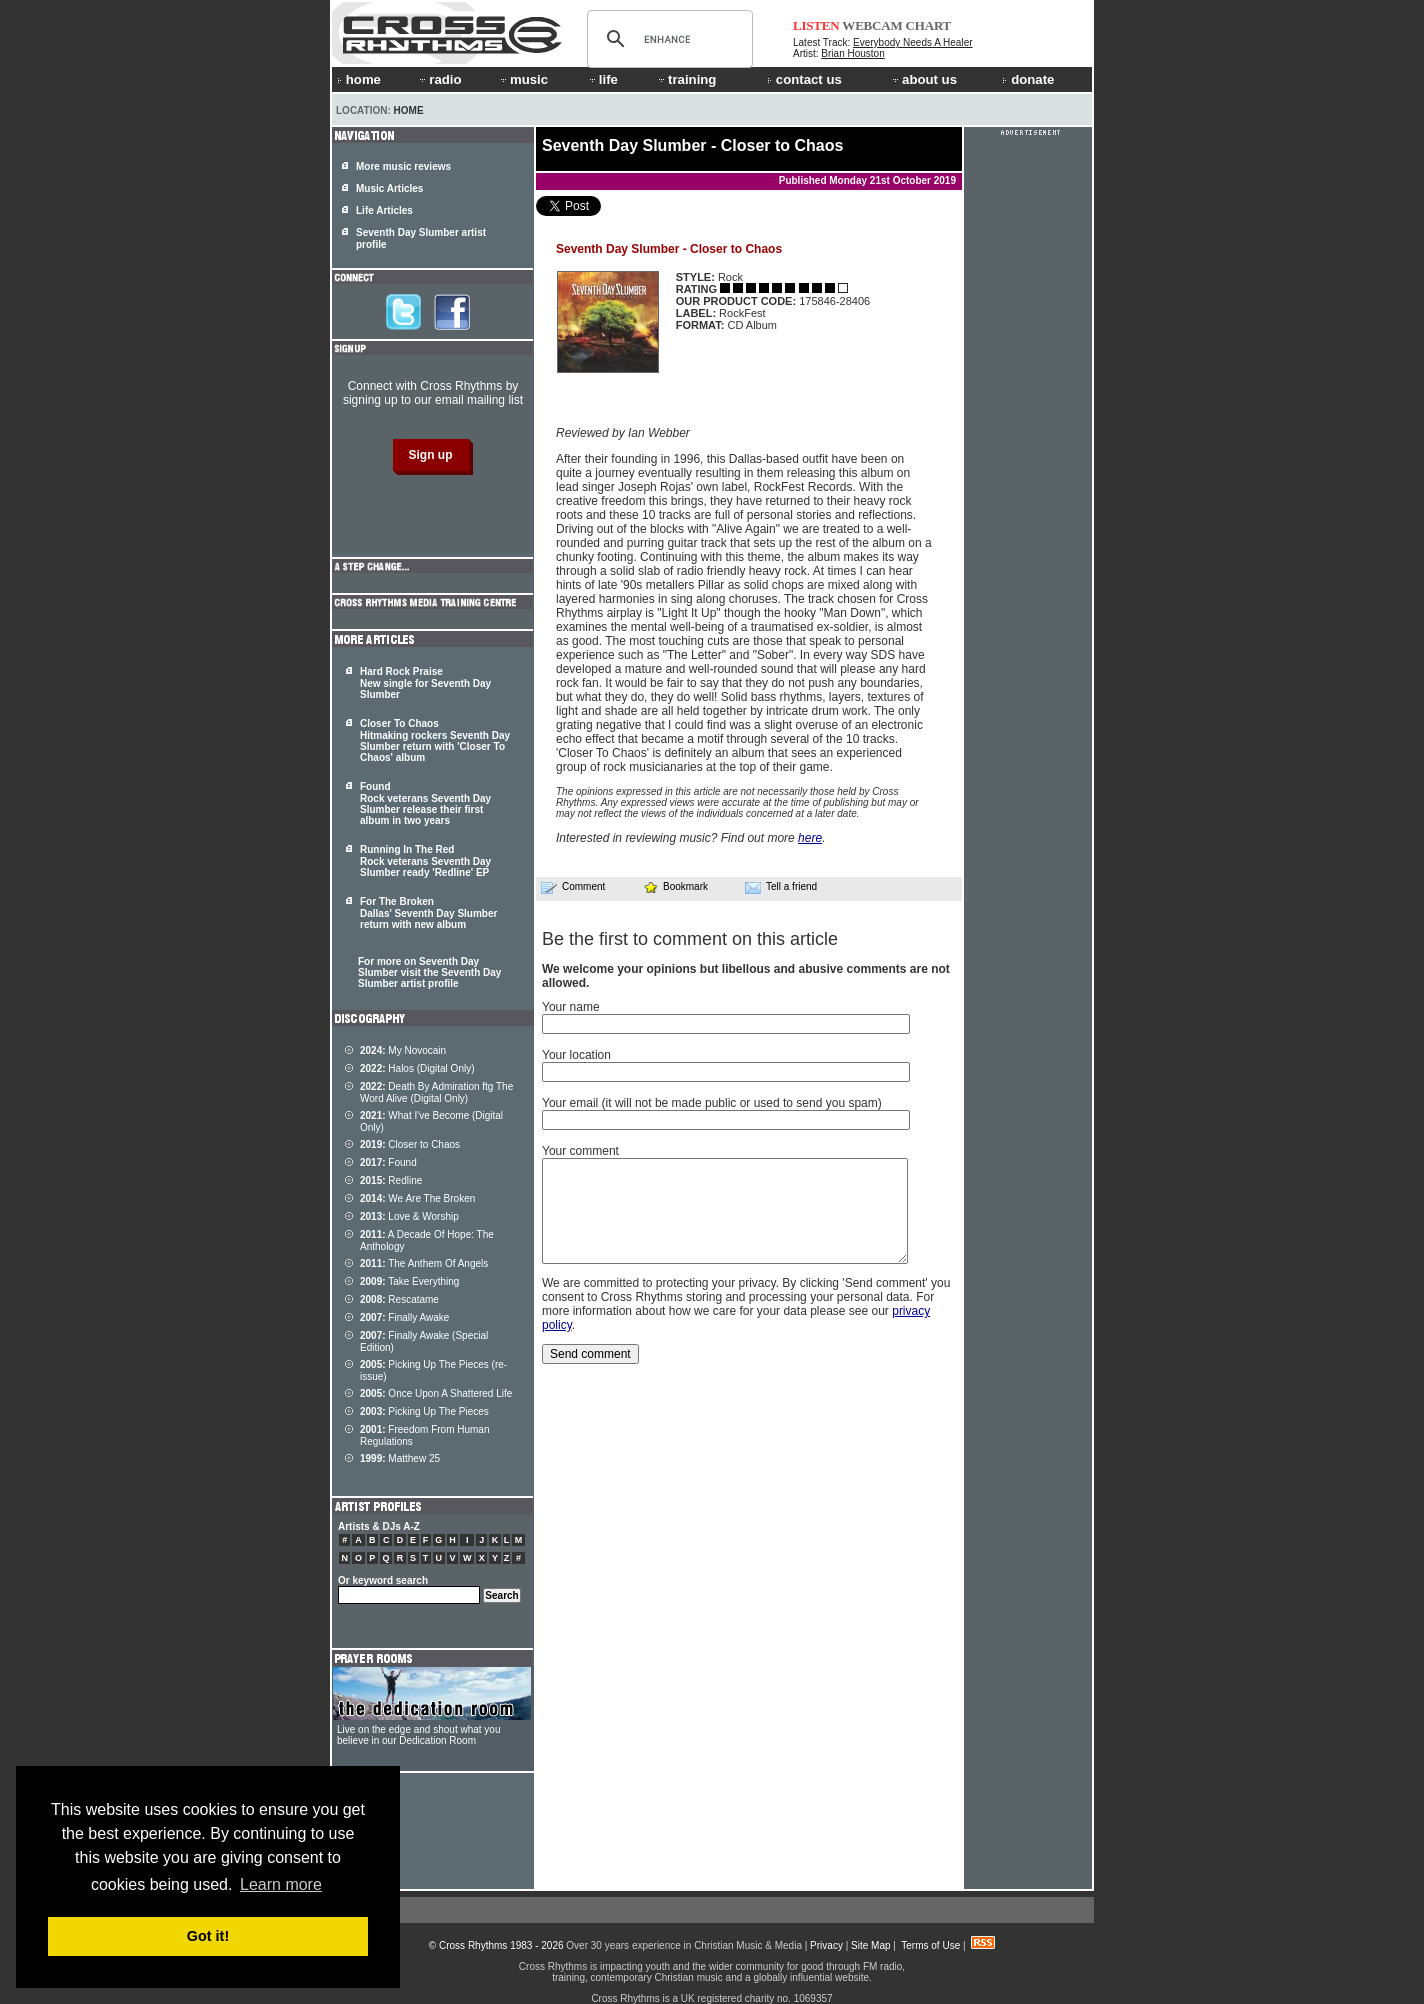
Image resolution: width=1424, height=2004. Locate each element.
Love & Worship (409, 1216)
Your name (571, 1007)
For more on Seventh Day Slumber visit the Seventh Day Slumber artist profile (429, 972)
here (810, 838)
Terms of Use (930, 1945)
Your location (576, 1055)
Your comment (580, 1151)
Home (409, 110)
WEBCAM (872, 25)
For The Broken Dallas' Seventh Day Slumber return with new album (428, 913)
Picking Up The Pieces (424, 1411)
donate (1028, 79)
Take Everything (409, 1281)
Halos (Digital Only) (417, 1068)
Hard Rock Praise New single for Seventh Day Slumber (425, 683)
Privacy (826, 1945)
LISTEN (816, 25)
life (602, 79)
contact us (804, 79)
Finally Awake (404, 1317)
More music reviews (403, 166)
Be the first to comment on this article (690, 939)
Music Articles (389, 188)
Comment (573, 887)
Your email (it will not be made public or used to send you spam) (712, 1103)
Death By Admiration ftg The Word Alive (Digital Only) (436, 1092)
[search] (667, 39)
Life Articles (384, 210)
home (359, 79)
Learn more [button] (281, 1884)
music (523, 79)
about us (923, 79)
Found (388, 1162)
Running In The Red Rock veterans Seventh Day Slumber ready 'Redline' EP (425, 861)
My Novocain (403, 1050)
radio (439, 79)
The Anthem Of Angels (424, 1263)
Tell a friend (781, 887)
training (686, 79)
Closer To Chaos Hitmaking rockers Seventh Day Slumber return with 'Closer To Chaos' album (435, 740)
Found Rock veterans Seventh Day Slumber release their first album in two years (425, 803)
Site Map (870, 1945)
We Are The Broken (417, 1198)
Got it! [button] (208, 1936)
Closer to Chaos (410, 1144)
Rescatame (399, 1299)
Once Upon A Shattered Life (436, 1393)
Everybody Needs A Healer (913, 42)
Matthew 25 (400, 1458)
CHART (929, 25)
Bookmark (675, 886)
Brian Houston (852, 53)
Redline (391, 1180)
